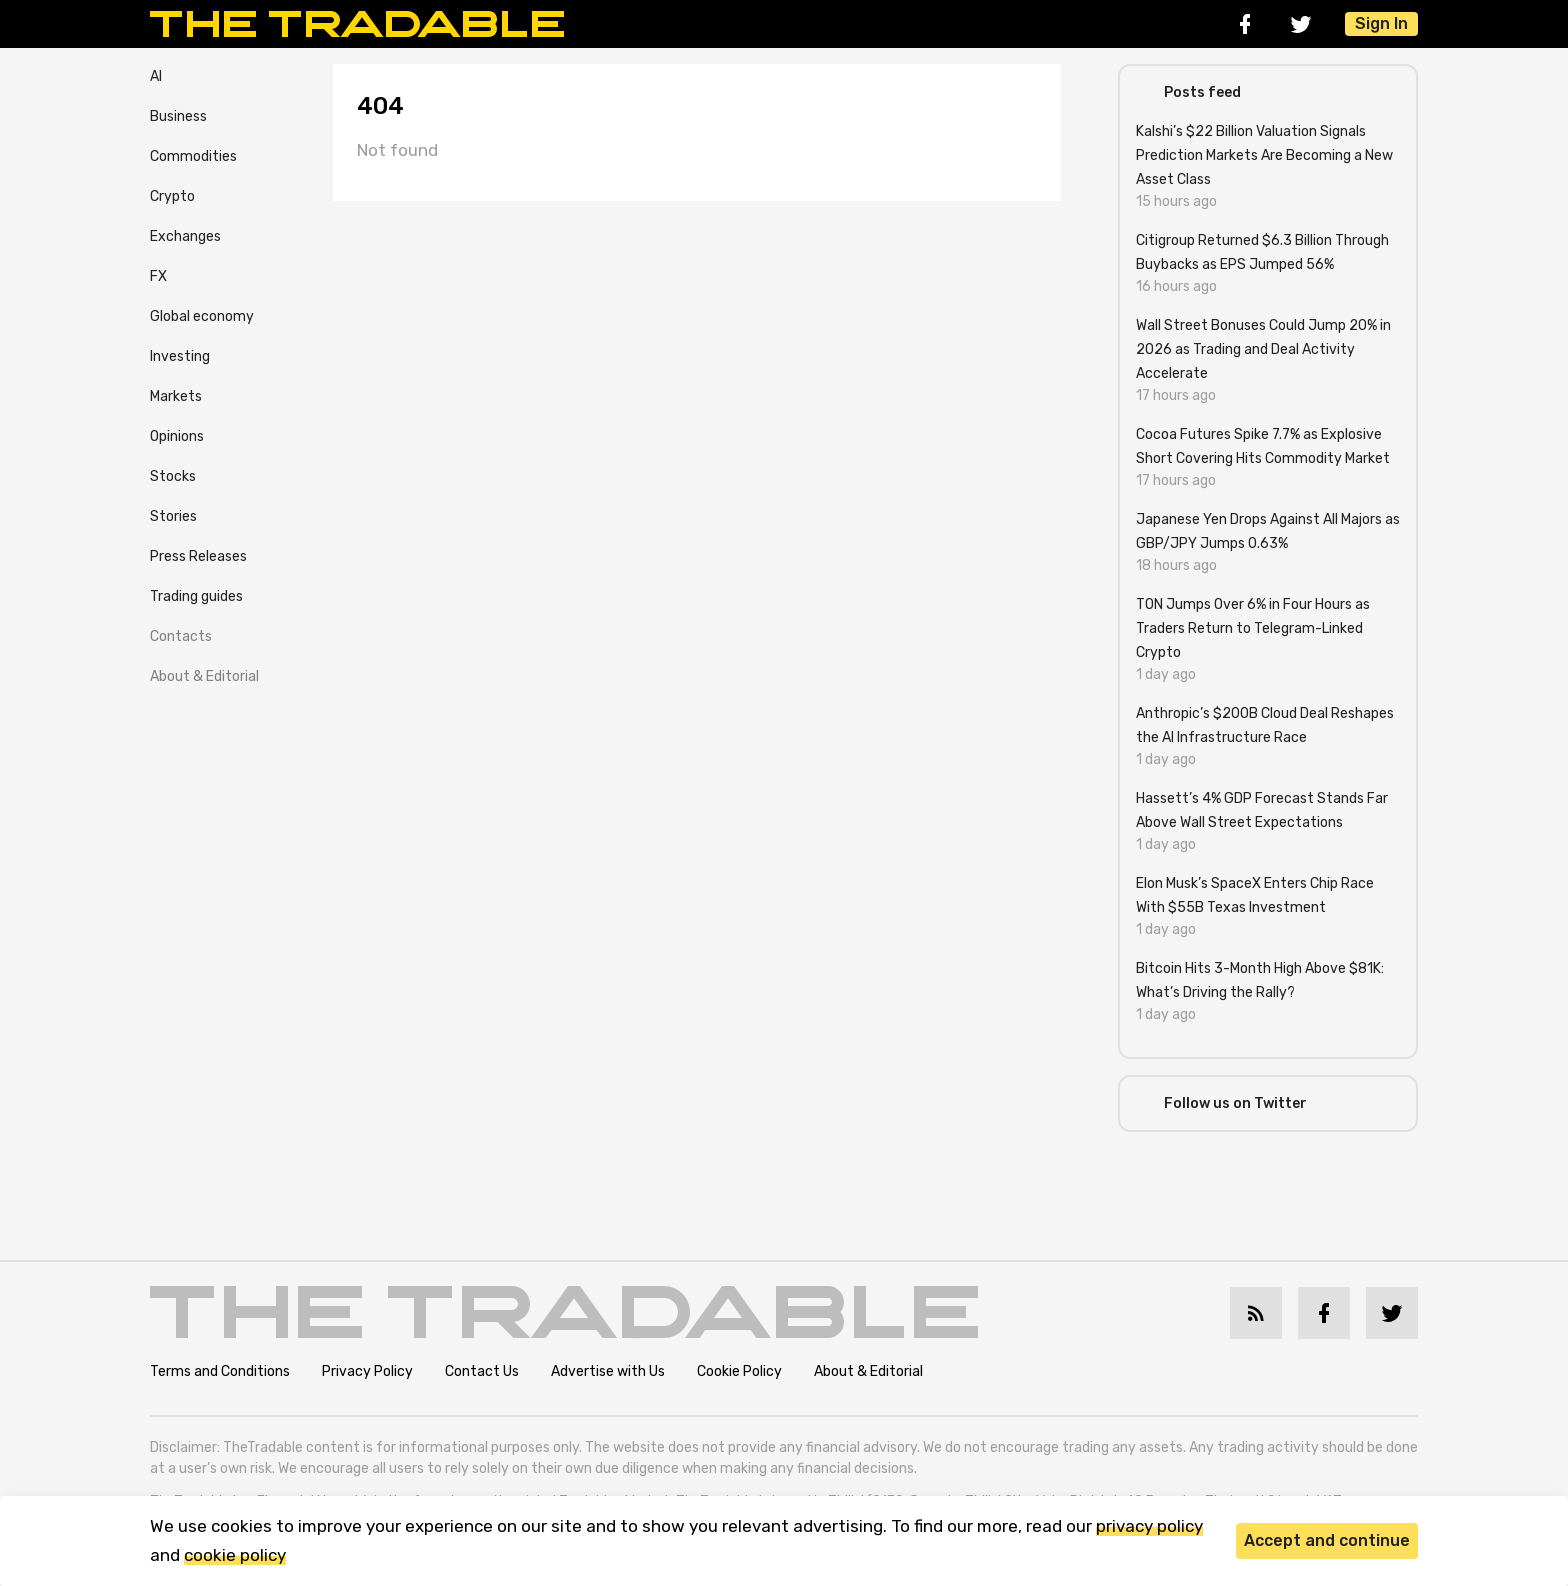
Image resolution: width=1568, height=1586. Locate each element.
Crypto (172, 196)
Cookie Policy (739, 1371)
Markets (176, 396)
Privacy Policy (367, 1371)
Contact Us (482, 1371)
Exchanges (185, 236)
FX (158, 276)
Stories (173, 516)
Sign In (1381, 23)
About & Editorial (204, 676)
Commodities (193, 156)
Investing (180, 356)
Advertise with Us (608, 1371)
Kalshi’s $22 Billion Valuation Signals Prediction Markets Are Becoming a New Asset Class (1264, 155)
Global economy (202, 316)
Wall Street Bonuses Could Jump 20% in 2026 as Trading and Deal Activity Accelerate (1263, 349)
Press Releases (198, 556)
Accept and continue (1327, 1540)
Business (178, 116)
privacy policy (1149, 1526)
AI (156, 76)
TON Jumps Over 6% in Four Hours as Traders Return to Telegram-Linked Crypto (1253, 628)
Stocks (173, 476)
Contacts (181, 636)
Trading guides (196, 596)
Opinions (177, 436)
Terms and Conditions (220, 1371)
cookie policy (235, 1555)
